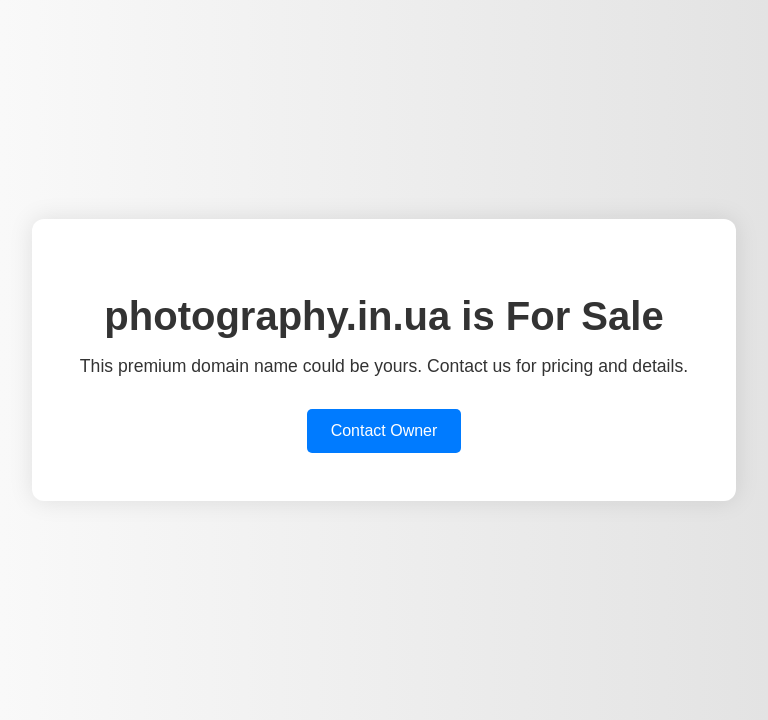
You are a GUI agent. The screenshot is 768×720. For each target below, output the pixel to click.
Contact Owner (384, 430)
